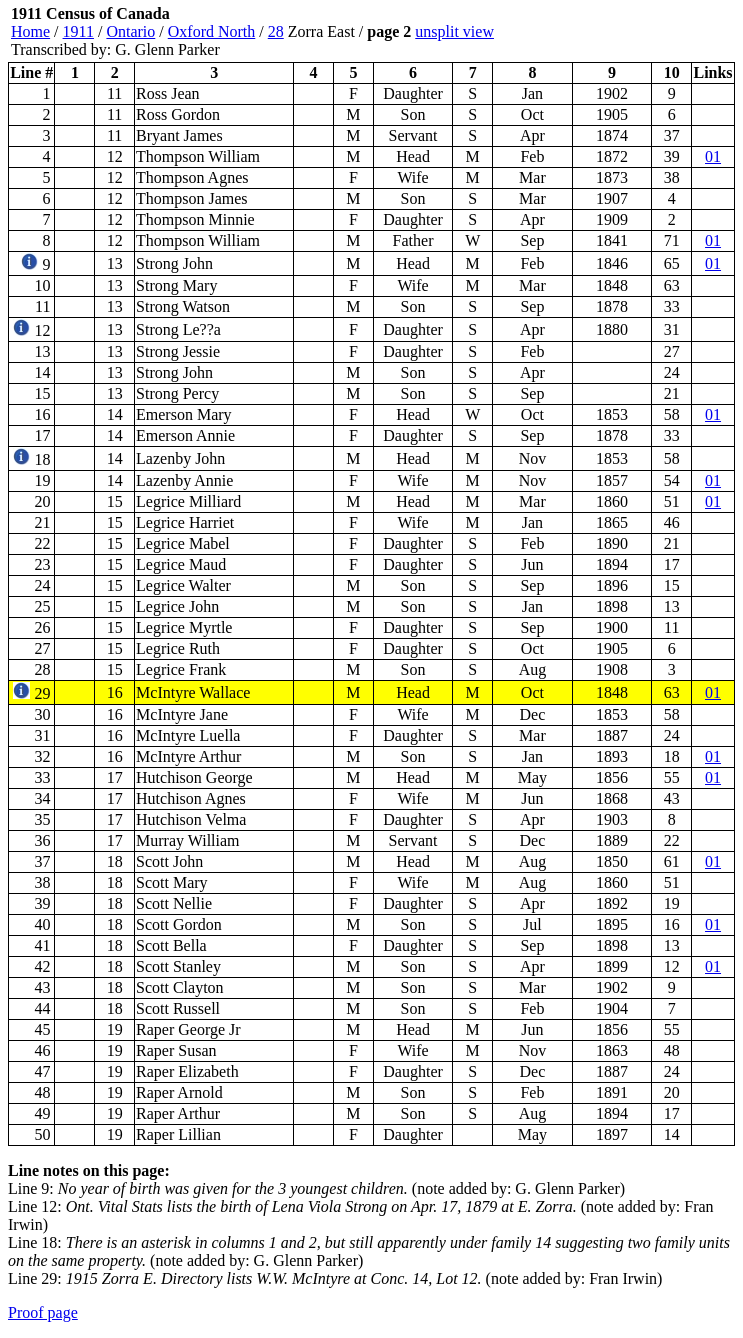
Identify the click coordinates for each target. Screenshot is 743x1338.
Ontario (130, 31)
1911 (78, 31)
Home (30, 31)
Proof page (43, 1312)
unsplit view (454, 31)
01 (713, 156)
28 (276, 31)
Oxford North (212, 31)
